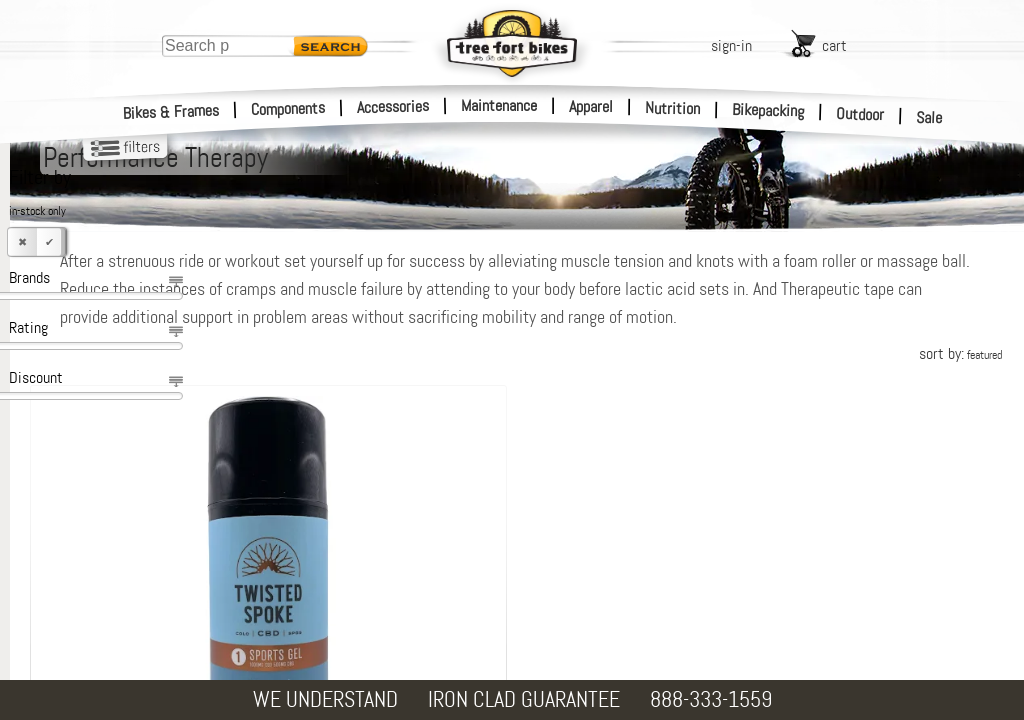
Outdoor (860, 114)
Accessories (393, 106)
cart (834, 45)
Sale (929, 118)
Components (288, 108)
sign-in (731, 45)
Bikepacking (768, 110)
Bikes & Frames (171, 112)
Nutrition (672, 108)
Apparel (591, 106)
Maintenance (499, 105)
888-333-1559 (711, 699)
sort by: (960, 381)
